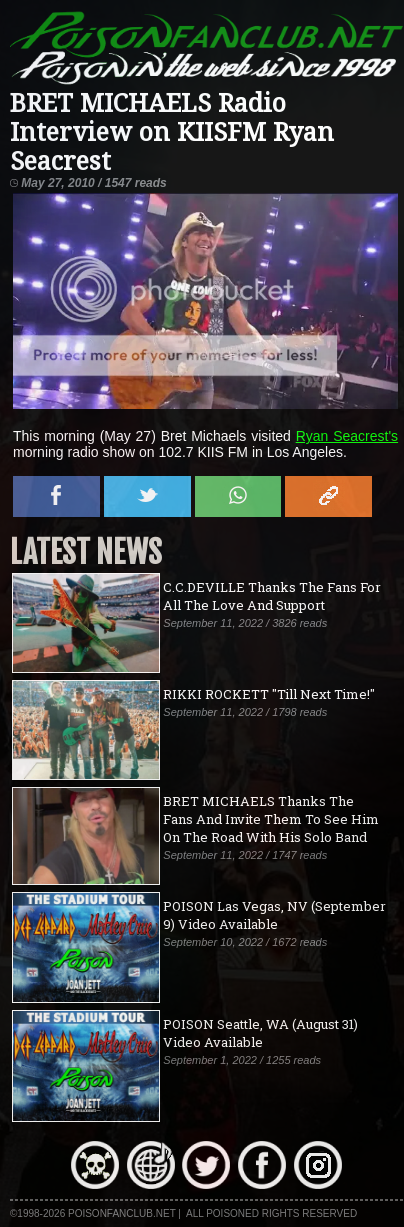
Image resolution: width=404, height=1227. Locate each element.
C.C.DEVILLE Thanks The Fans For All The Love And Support (272, 596)
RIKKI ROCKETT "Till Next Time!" (269, 694)
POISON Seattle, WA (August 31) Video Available (260, 1033)
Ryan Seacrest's (347, 436)
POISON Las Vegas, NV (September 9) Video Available (274, 915)
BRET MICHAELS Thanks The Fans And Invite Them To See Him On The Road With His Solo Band (271, 819)
